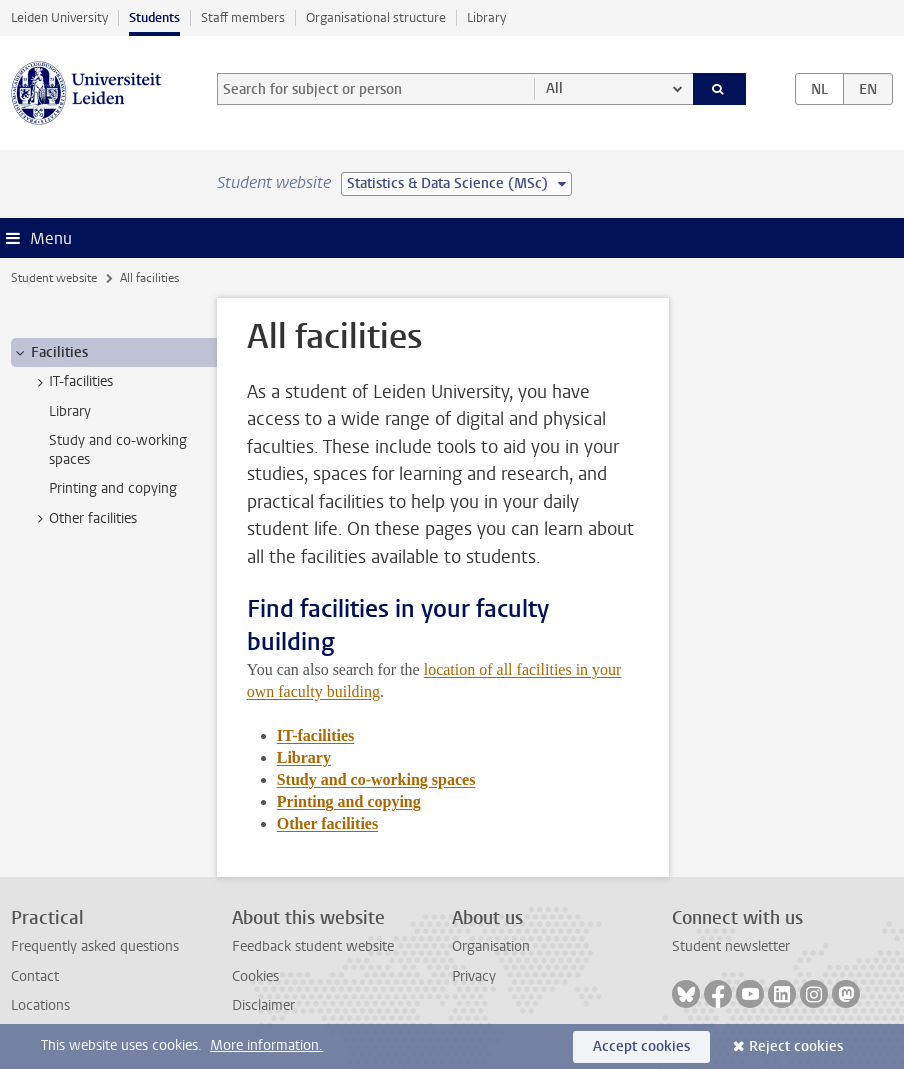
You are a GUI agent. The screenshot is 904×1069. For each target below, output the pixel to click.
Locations (40, 1005)
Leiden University (59, 17)
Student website (54, 278)
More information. (266, 1045)
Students (154, 17)
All (554, 88)
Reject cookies (796, 1046)
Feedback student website (313, 946)
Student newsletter (731, 946)
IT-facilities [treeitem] (71, 382)
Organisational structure (376, 17)
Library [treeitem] (70, 411)
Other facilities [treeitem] (83, 519)
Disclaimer (263, 1005)
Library (486, 17)
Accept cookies (641, 1046)
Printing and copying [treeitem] (113, 488)
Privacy (474, 976)
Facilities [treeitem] (50, 353)
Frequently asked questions (95, 946)
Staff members (243, 17)
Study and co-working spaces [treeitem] (118, 450)
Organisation (491, 946)
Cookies (255, 976)
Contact (35, 976)
